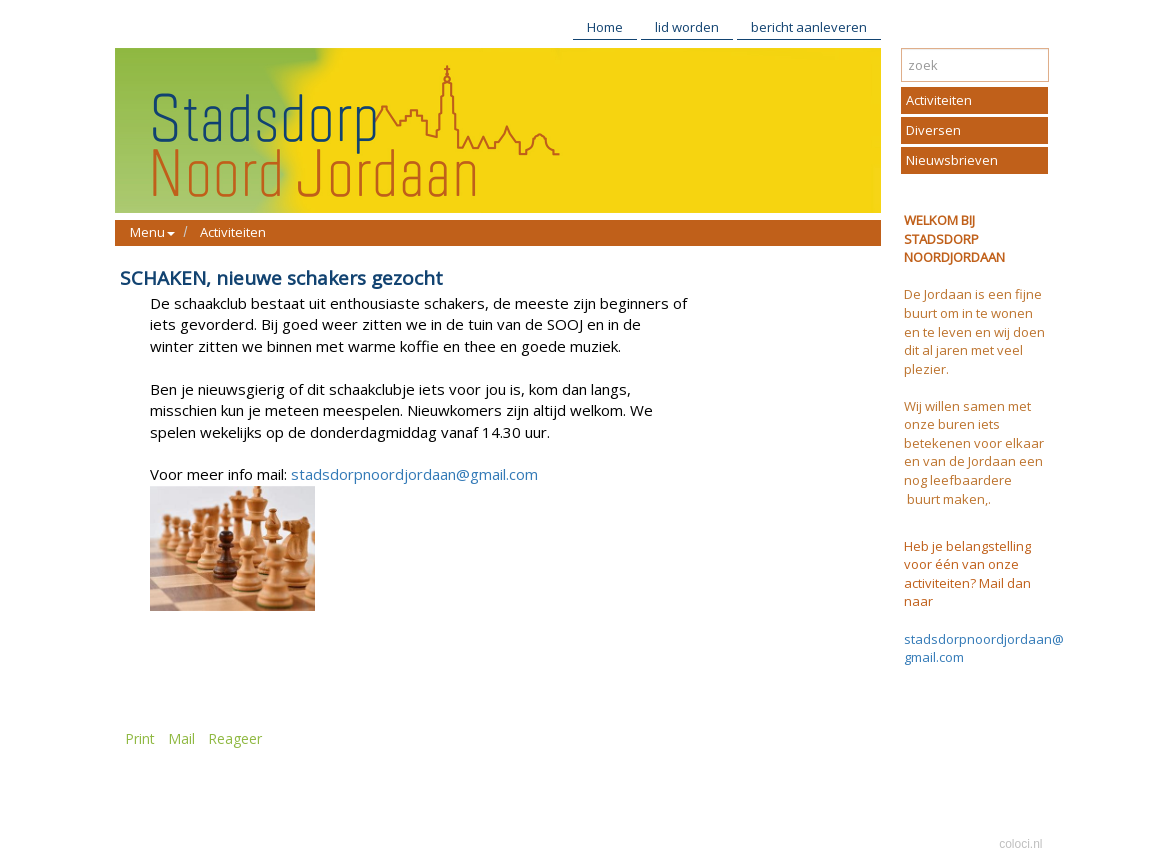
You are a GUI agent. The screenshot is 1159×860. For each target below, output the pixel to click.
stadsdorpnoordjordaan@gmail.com (414, 474)
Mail (181, 738)
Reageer (235, 738)
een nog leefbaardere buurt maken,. (973, 479)
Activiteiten (233, 232)
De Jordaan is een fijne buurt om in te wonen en (973, 312)
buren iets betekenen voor (953, 433)
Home (605, 27)
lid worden (687, 27)
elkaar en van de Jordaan (974, 452)
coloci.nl (1020, 844)
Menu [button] (152, 232)
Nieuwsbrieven (952, 160)
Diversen (933, 130)
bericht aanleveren (809, 27)
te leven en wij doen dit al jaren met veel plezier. (974, 350)
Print (140, 738)
